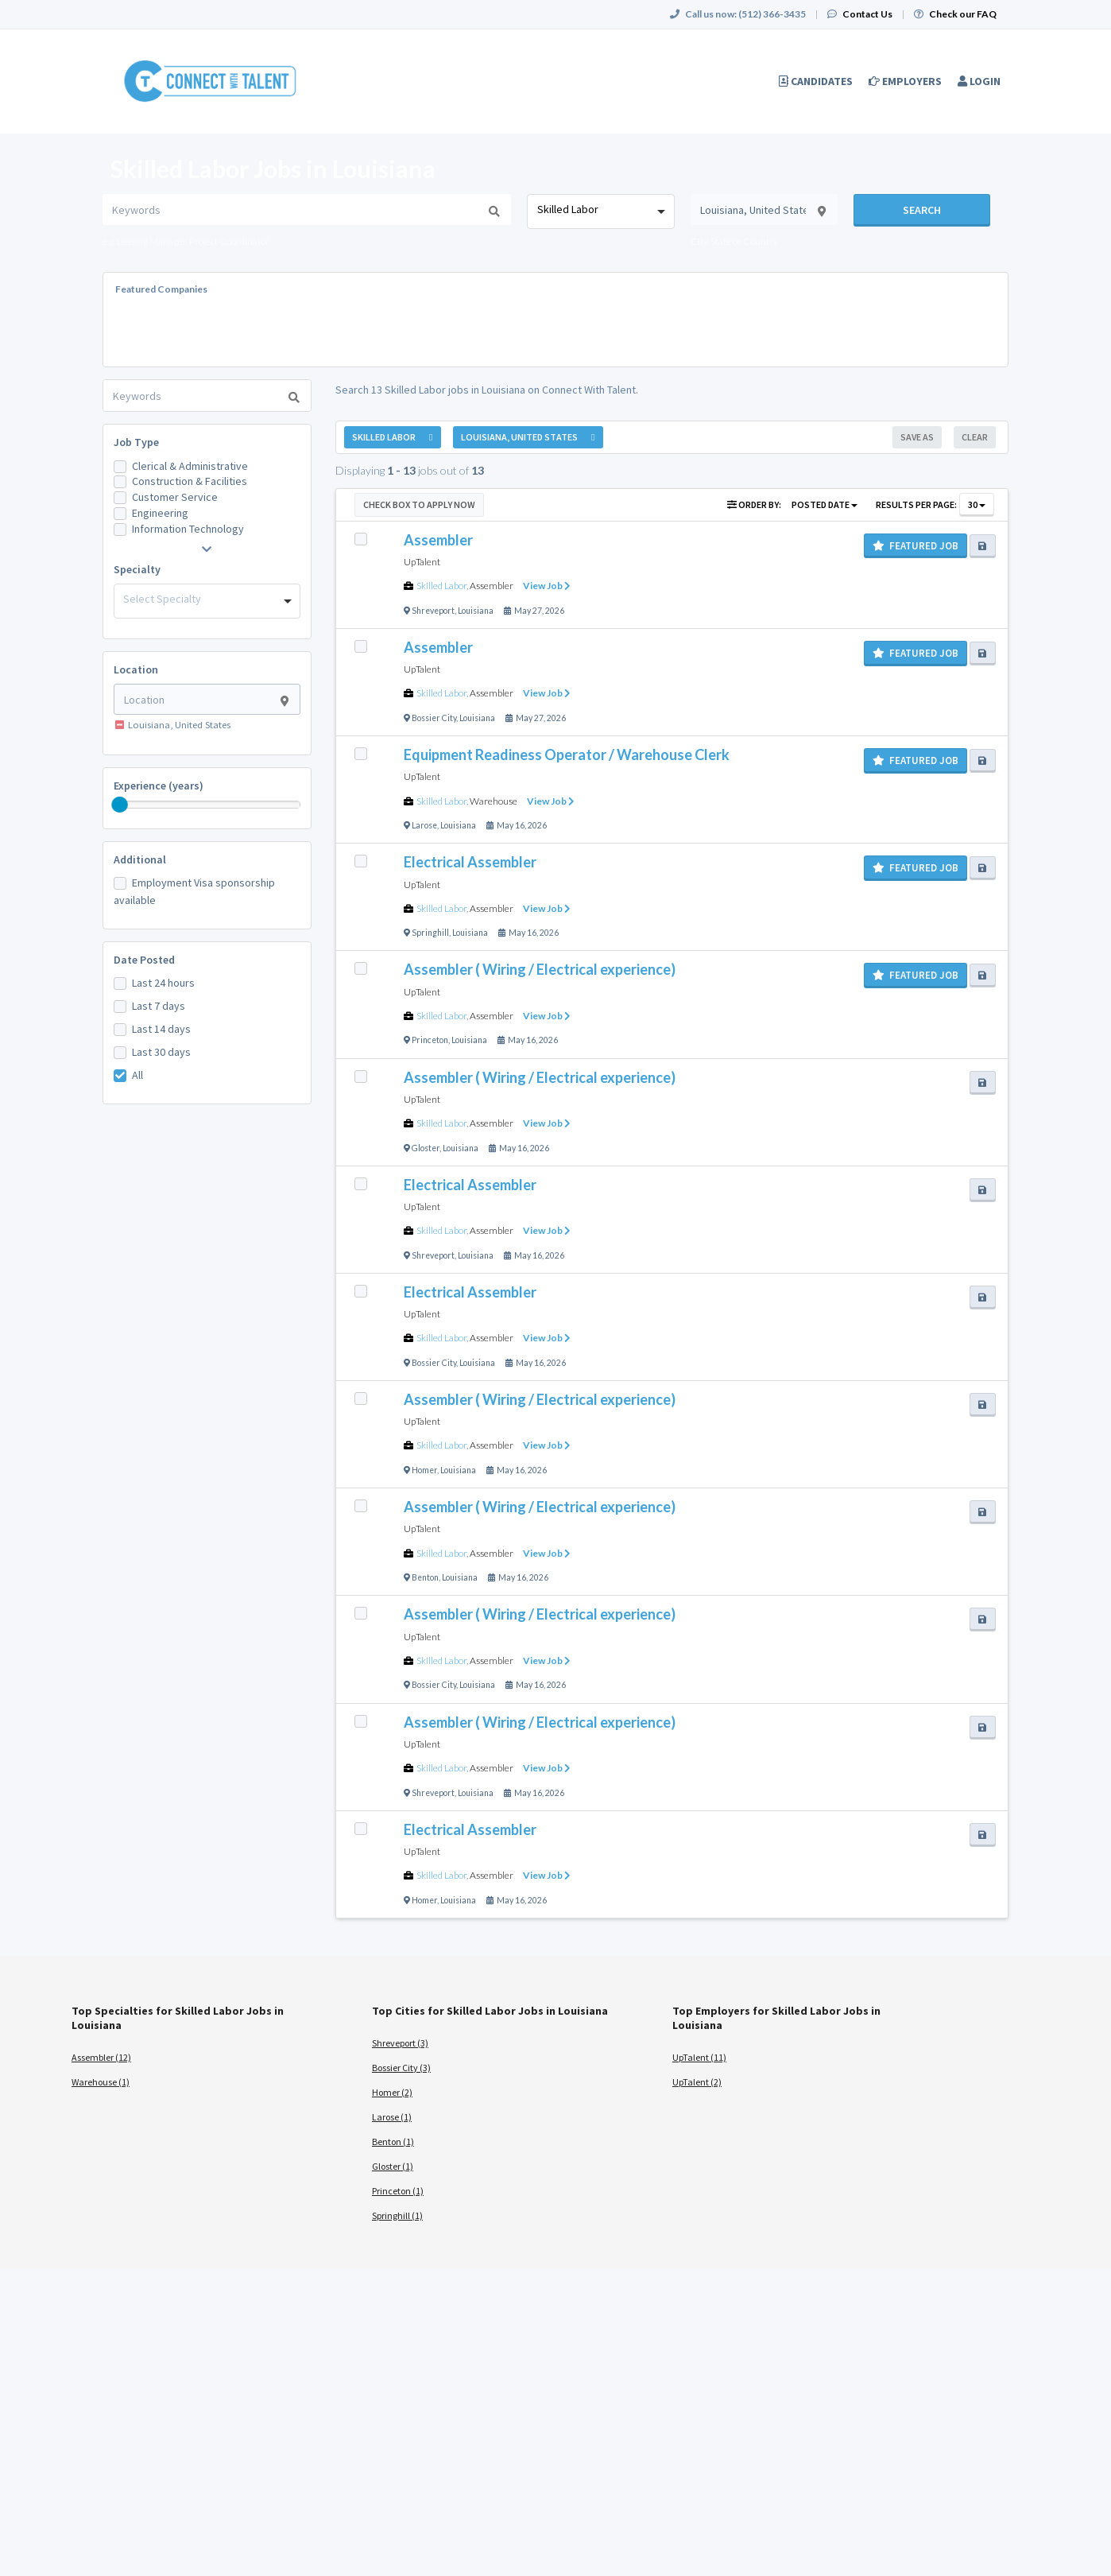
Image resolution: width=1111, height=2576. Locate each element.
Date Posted (144, 959)
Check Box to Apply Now (419, 504)
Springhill (430, 932)
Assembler (491, 586)
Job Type (136, 442)
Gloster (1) (392, 2166)
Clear (975, 437)
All (137, 1075)
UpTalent (422, 562)
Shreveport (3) (400, 2043)
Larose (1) (392, 2117)
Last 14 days (161, 1029)
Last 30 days (161, 1052)
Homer (424, 1470)
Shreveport (433, 610)
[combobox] (600, 211)
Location (136, 669)
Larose (424, 825)
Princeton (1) (398, 2191)
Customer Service (175, 497)
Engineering (160, 513)
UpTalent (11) (699, 2057)
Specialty (137, 569)
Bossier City (434, 718)
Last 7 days (158, 1006)
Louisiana (476, 610)
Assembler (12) (101, 2057)
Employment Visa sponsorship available (194, 891)
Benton (425, 1577)
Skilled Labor (441, 586)
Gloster (425, 1148)
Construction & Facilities (189, 481)
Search (922, 210)
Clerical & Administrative (190, 466)
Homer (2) (392, 2092)
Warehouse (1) (101, 2082)
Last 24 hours (163, 983)
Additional (140, 859)
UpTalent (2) (697, 2082)
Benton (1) (393, 2141)
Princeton (430, 1040)
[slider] (120, 805)
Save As (917, 437)
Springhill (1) (397, 2215)
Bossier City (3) (401, 2068)
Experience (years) (158, 785)
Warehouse (493, 801)
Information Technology (188, 529)
